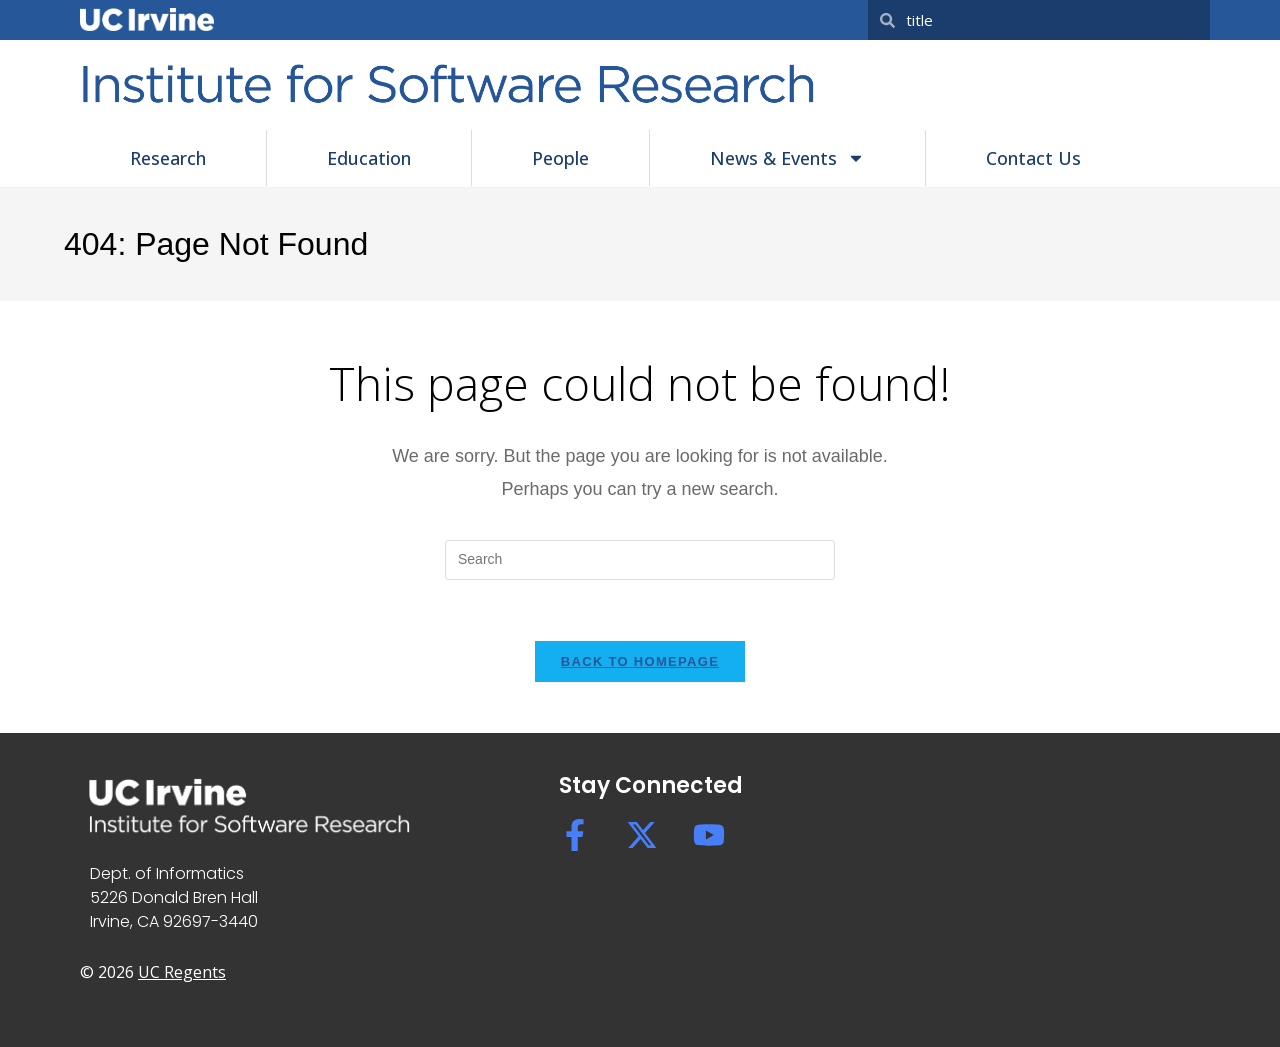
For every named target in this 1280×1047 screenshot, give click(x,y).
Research (168, 158)
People (560, 158)
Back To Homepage (640, 661)
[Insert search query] (640, 560)
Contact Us (1033, 158)
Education (369, 158)
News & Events (787, 158)
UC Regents (182, 972)
